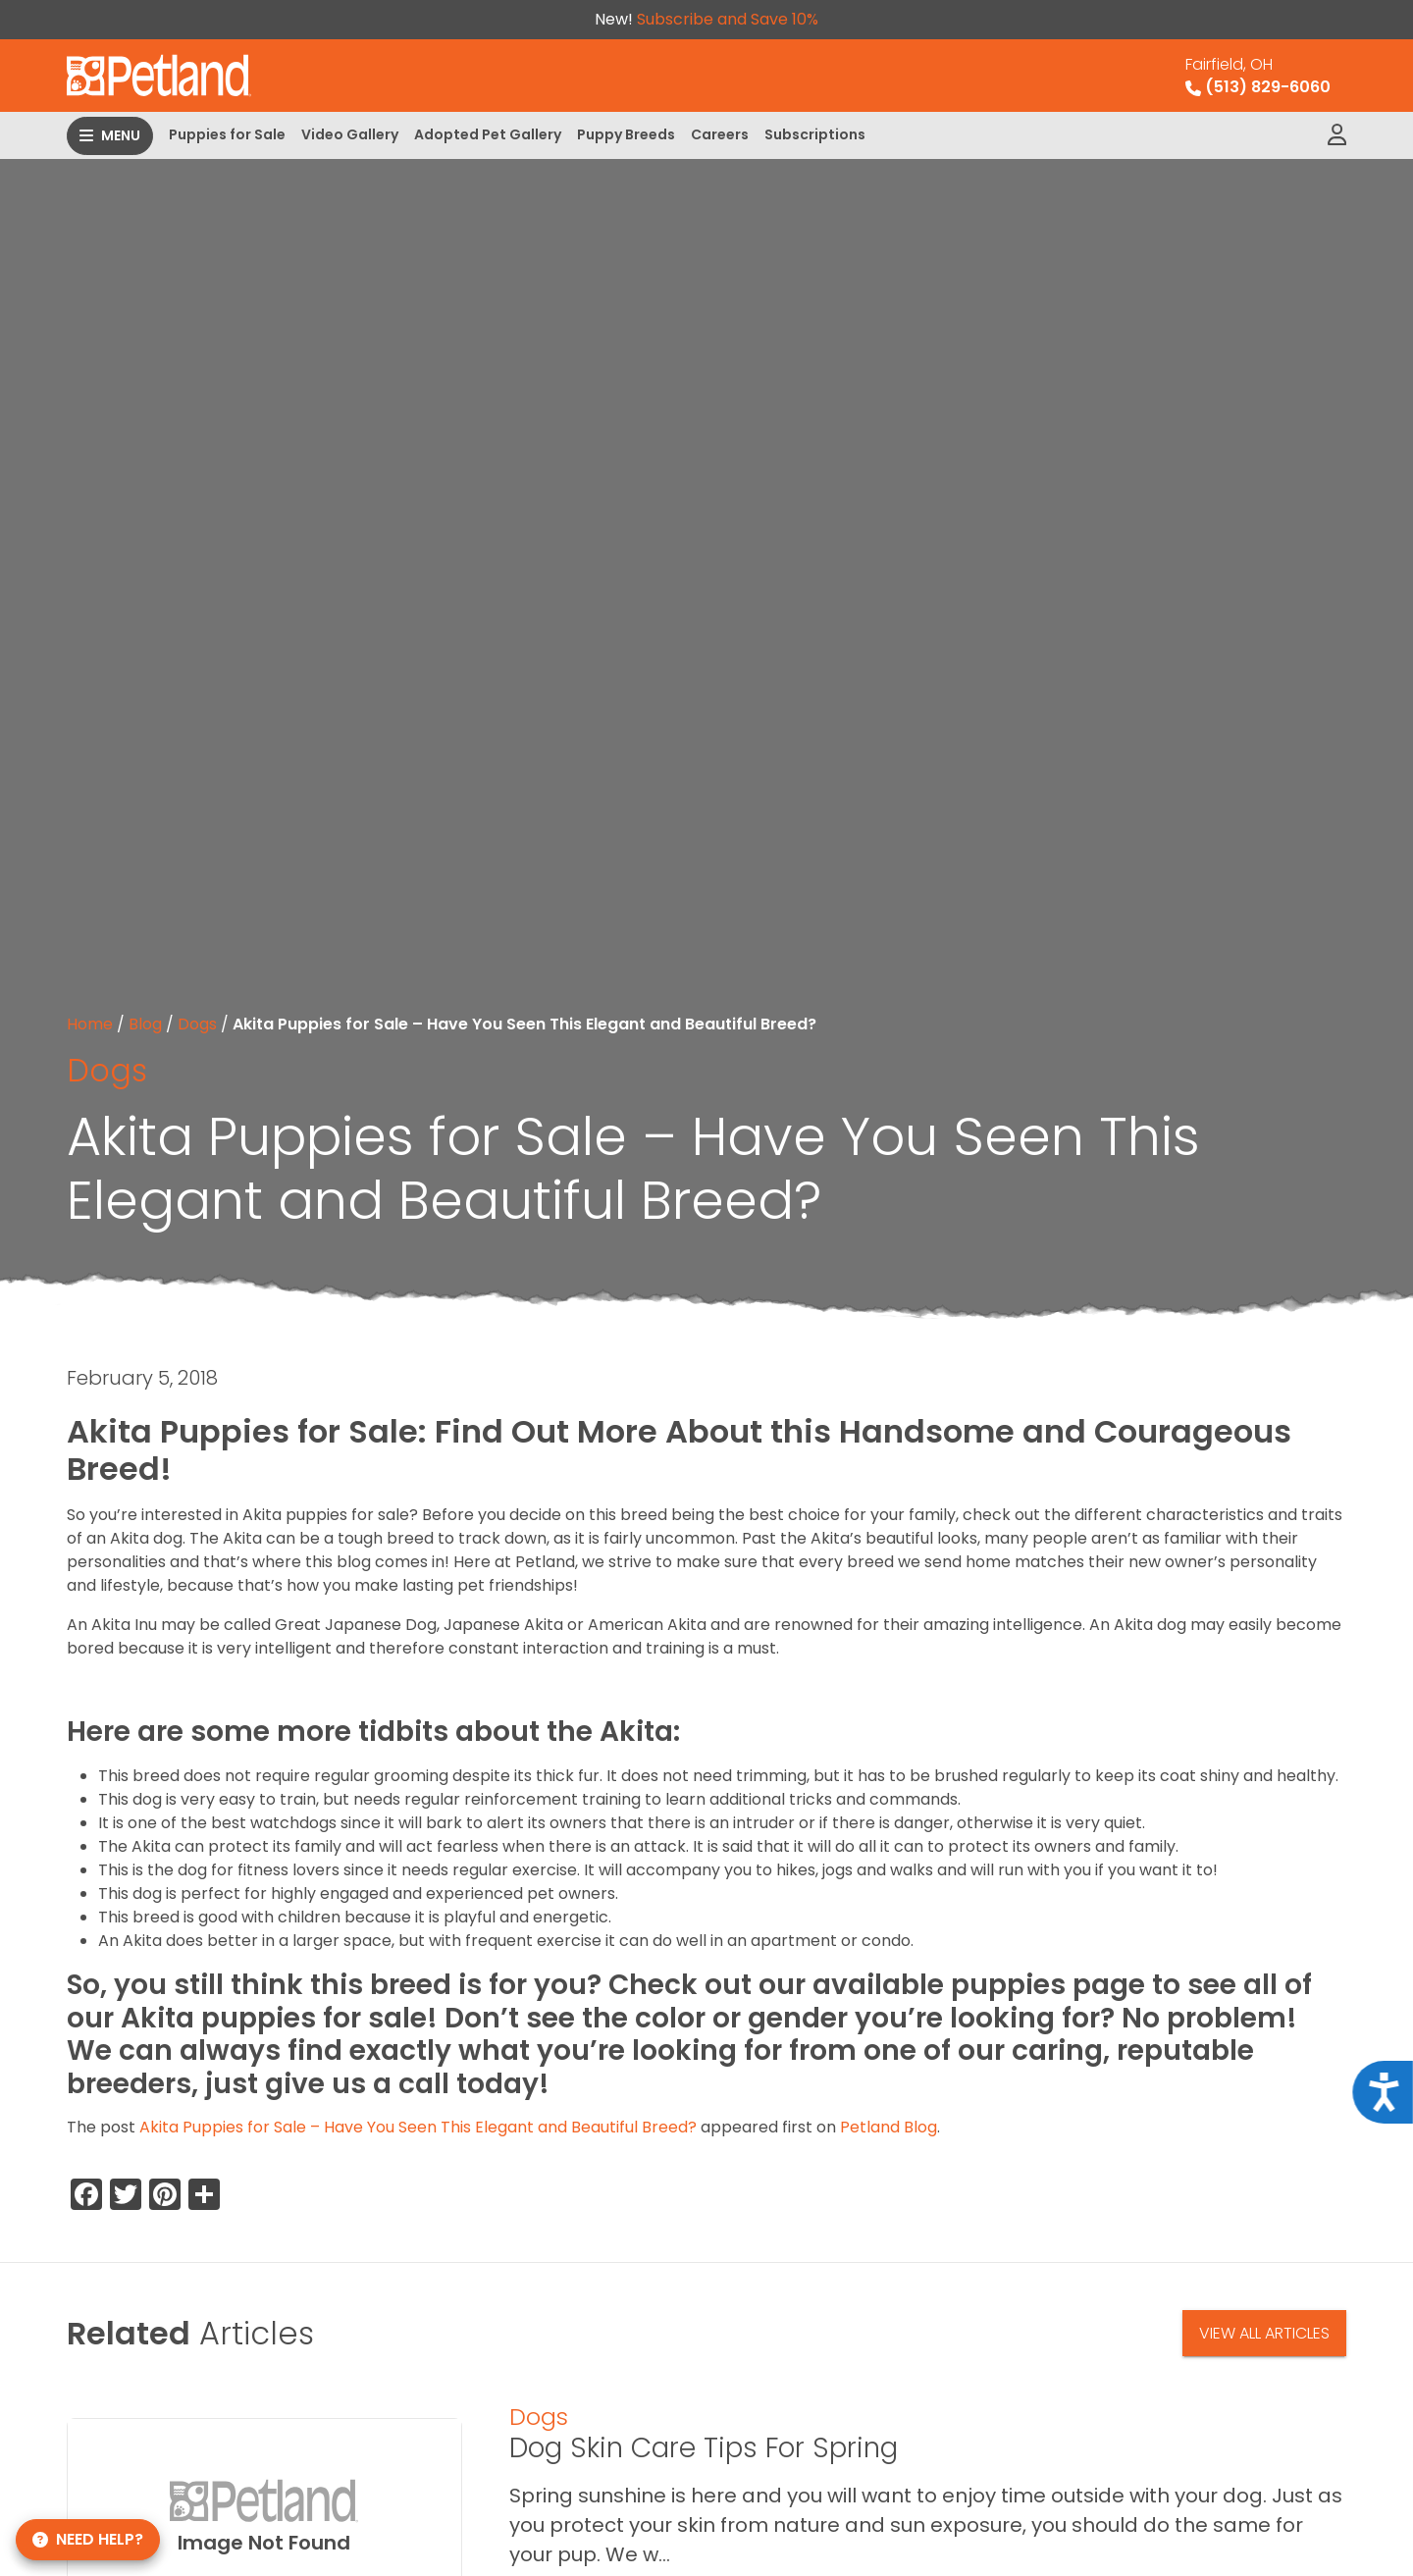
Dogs (197, 1024)
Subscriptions (814, 134)
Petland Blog (888, 2127)
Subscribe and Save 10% (727, 19)
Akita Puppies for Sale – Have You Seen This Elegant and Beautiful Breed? (418, 2127)
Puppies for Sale (227, 134)
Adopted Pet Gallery (487, 134)
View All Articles (1264, 2333)
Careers (720, 134)
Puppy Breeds (626, 134)
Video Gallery (349, 134)
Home (90, 1024)
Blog (145, 1024)
